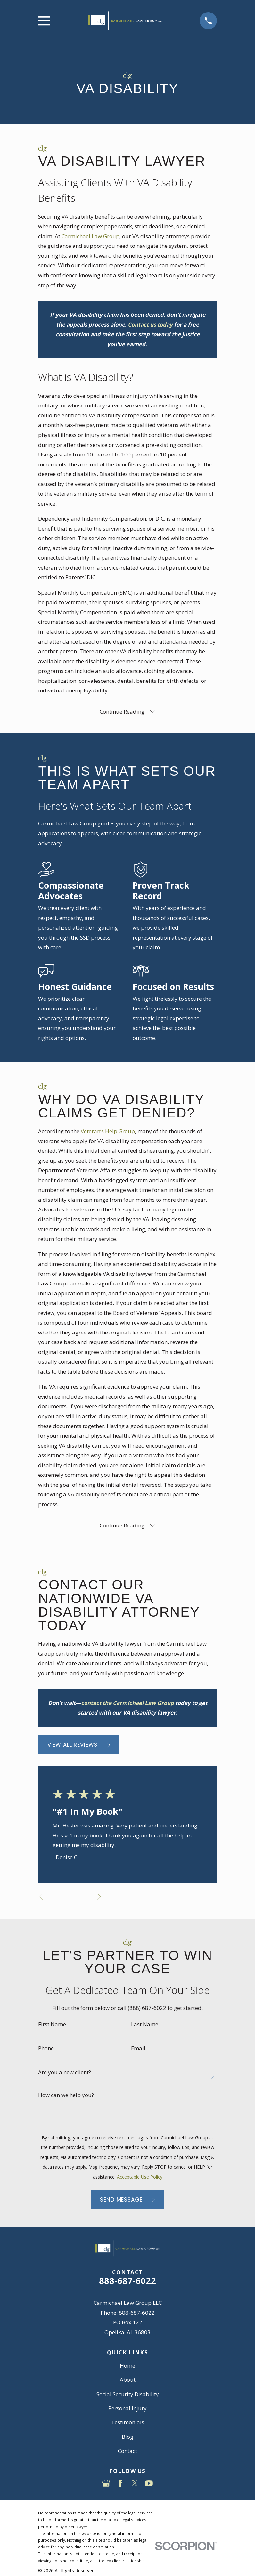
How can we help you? (66, 2096)
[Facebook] (120, 2484)
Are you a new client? (64, 2073)
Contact (127, 2451)
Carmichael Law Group (90, 236)
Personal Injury (127, 2409)
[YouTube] (149, 2484)
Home (127, 2366)
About (128, 2380)
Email (138, 2049)
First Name (52, 2025)
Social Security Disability (127, 2394)
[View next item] (100, 1897)
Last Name (144, 2025)
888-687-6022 (127, 2281)
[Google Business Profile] (106, 2484)
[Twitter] (135, 2484)
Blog (127, 2437)
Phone (46, 2049)
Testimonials (127, 2423)
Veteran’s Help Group (108, 1131)
